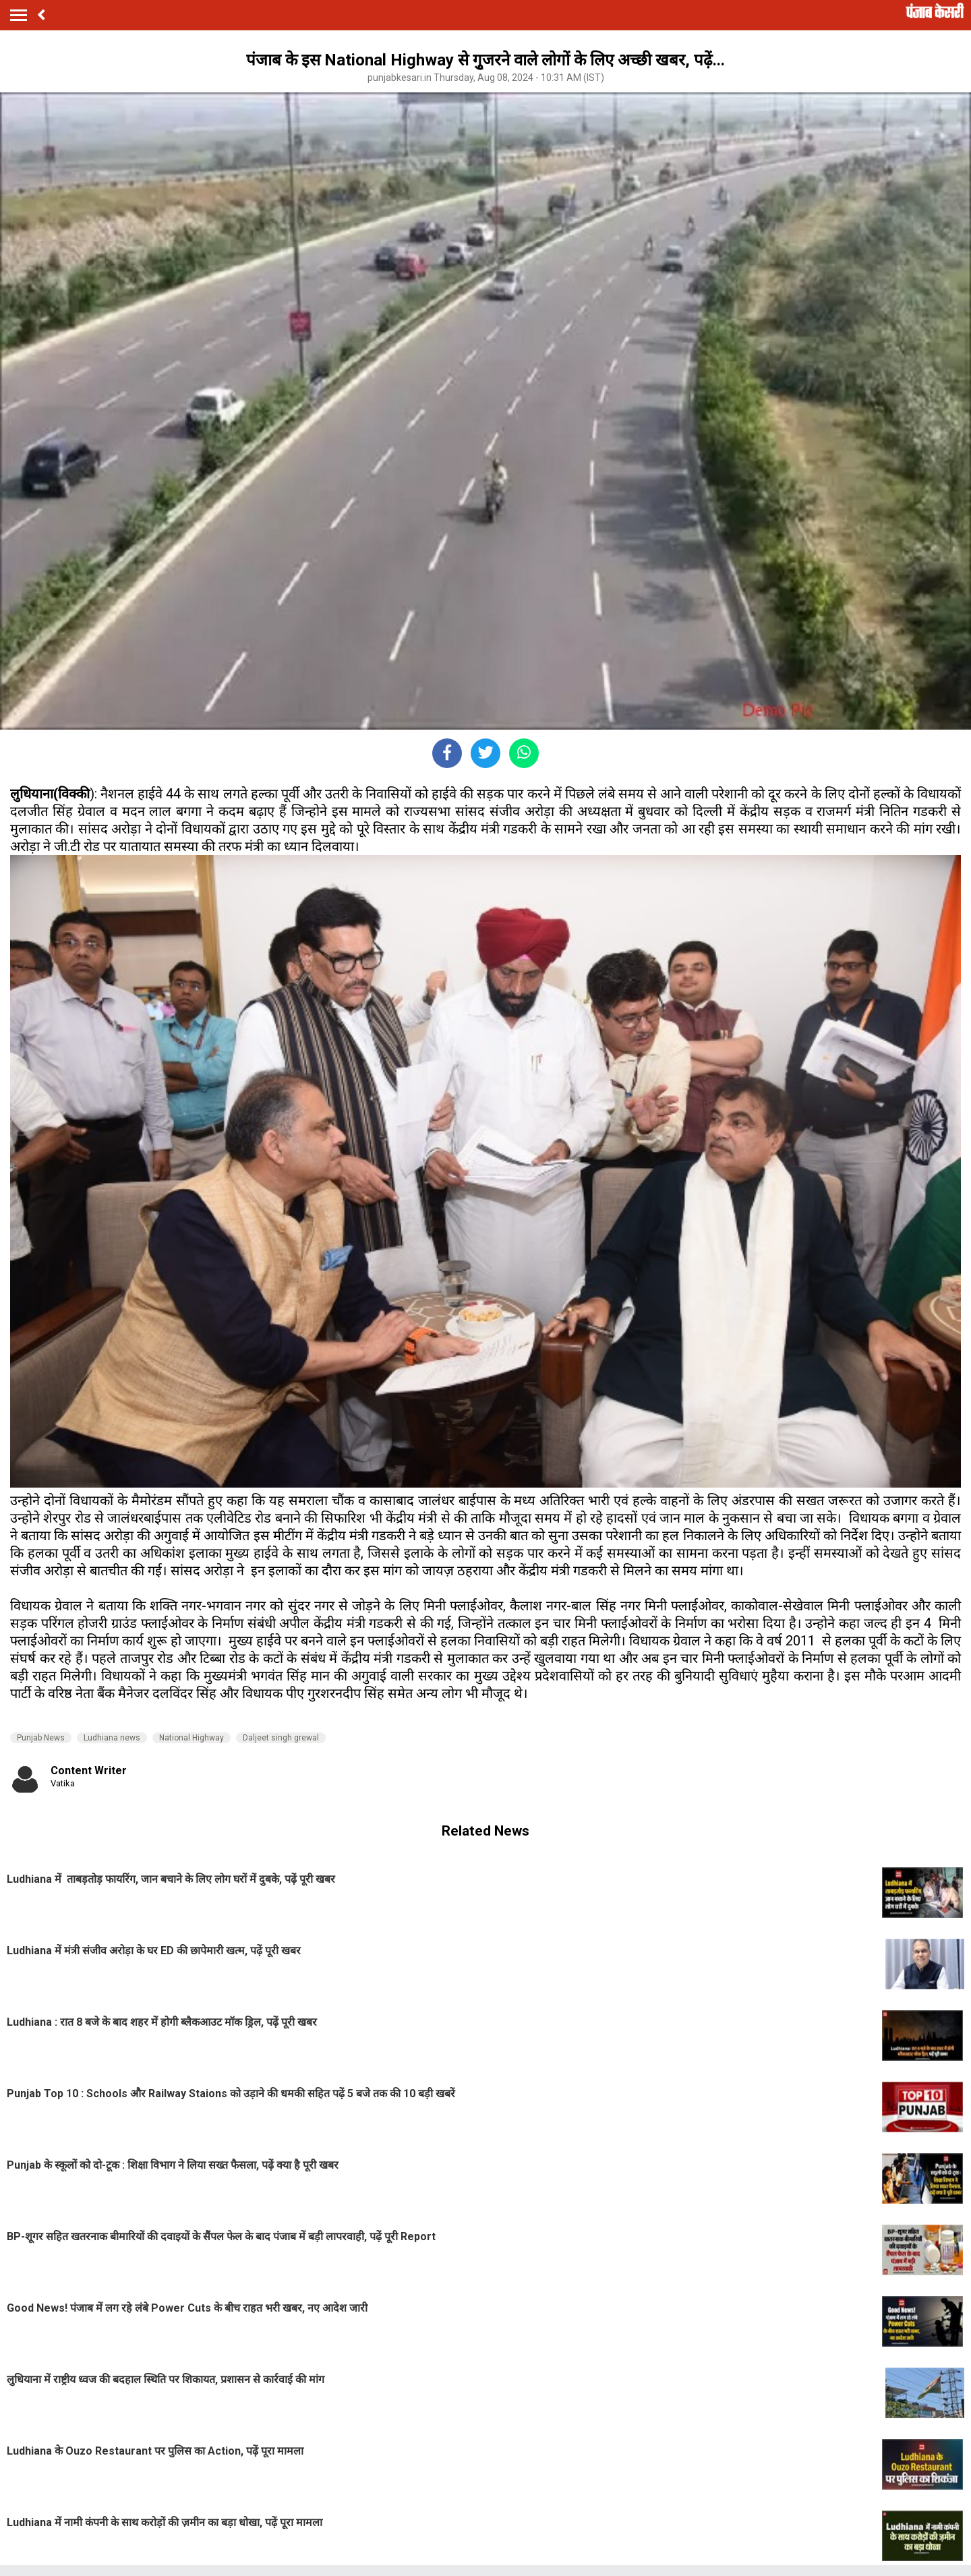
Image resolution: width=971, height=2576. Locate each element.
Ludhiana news (112, 1738)
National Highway (191, 1738)
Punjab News (41, 1738)
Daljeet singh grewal (281, 1738)
